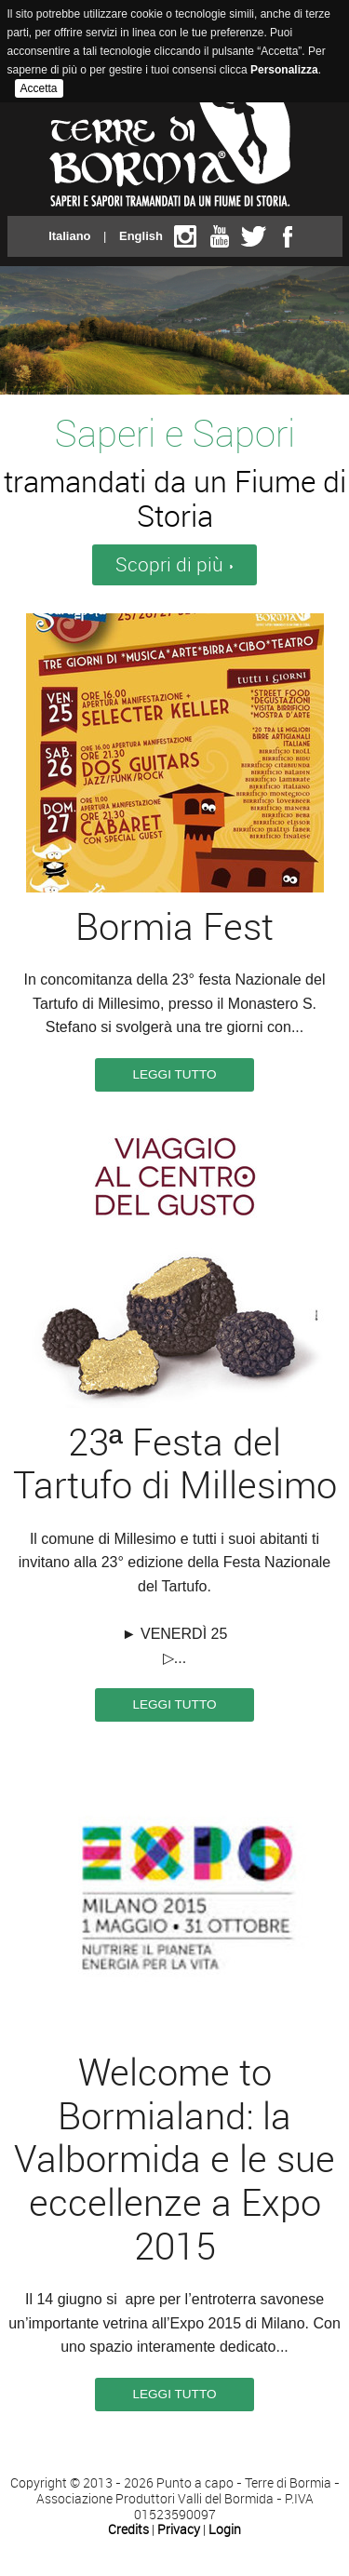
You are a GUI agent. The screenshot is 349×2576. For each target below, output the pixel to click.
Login (224, 2530)
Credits (128, 2530)
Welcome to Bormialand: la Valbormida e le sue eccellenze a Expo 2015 (174, 2160)
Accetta (39, 88)
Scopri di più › (174, 565)
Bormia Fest (174, 927)
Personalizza (284, 69)
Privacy (178, 2530)
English (141, 236)
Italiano (69, 236)
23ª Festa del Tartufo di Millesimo (175, 1465)
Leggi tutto (174, 1074)
